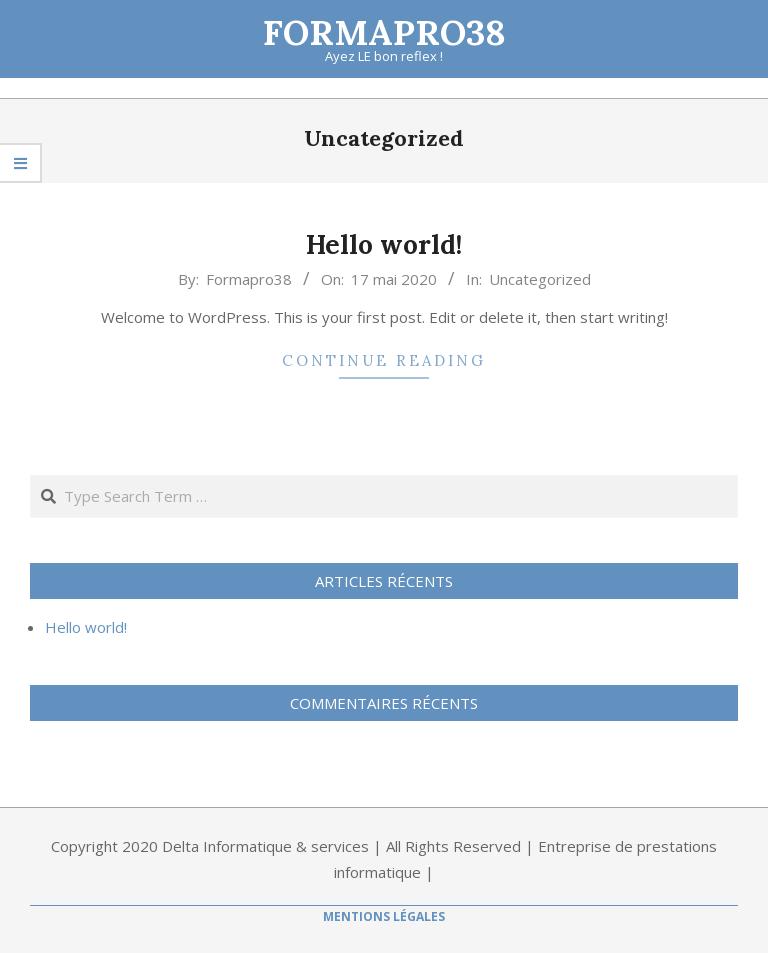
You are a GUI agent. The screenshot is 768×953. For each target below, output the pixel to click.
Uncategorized (540, 279)
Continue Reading (384, 360)
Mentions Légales (384, 916)
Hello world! (384, 244)
